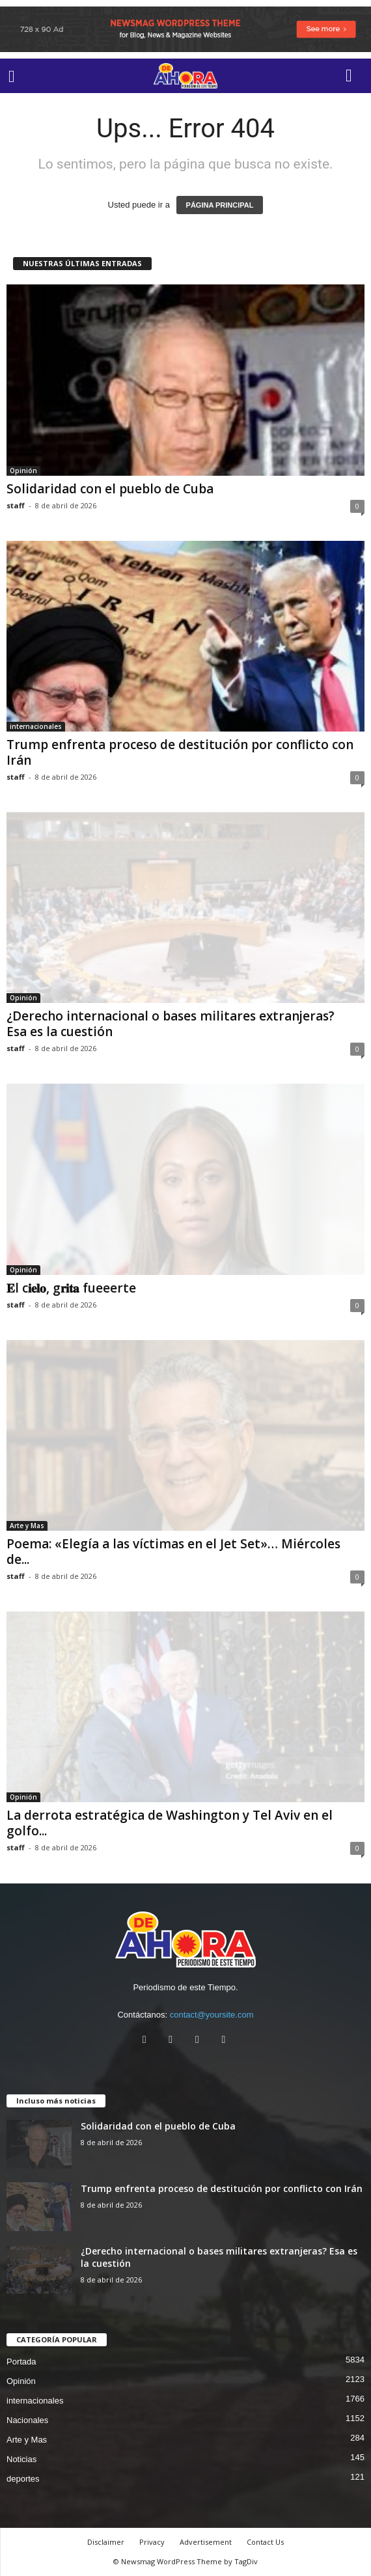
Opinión (23, 470)
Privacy (152, 2542)
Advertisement (206, 2542)
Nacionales (27, 2420)
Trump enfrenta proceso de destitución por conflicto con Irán (180, 752)
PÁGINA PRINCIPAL (220, 205)
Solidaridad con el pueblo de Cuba (110, 488)
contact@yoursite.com (212, 2015)
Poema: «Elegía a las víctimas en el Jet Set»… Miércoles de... (173, 1551)
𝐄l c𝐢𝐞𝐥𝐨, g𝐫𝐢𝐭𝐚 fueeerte (71, 1288)
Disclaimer (105, 2542)
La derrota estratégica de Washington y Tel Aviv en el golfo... (170, 1823)
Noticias (21, 2459)
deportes (23, 2479)
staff (16, 505)
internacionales (36, 726)
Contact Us (265, 2542)
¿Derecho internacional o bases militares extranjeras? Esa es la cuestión (171, 1023)
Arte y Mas (27, 1525)
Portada (21, 2361)
